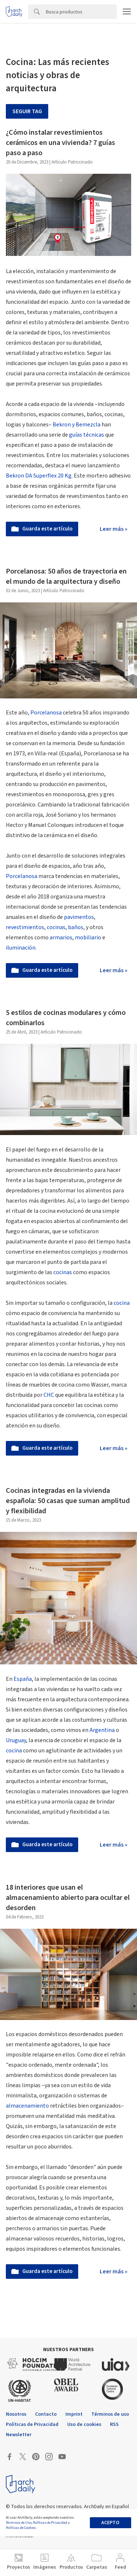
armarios (61, 938)
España (23, 1679)
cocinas (56, 927)
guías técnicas (86, 435)
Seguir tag (27, 111)
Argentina (102, 1730)
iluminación (20, 948)
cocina (122, 1303)
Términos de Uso (18, 2522)
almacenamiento (27, 2106)
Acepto (110, 2522)
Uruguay (16, 1740)
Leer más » (114, 529)
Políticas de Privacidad (50, 2522)
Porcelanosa (46, 713)
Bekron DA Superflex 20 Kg (39, 476)
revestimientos (25, 927)
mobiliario (88, 938)
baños (75, 927)
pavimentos (78, 917)
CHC (48, 1395)
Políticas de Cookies (21, 2527)
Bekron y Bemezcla (76, 425)
